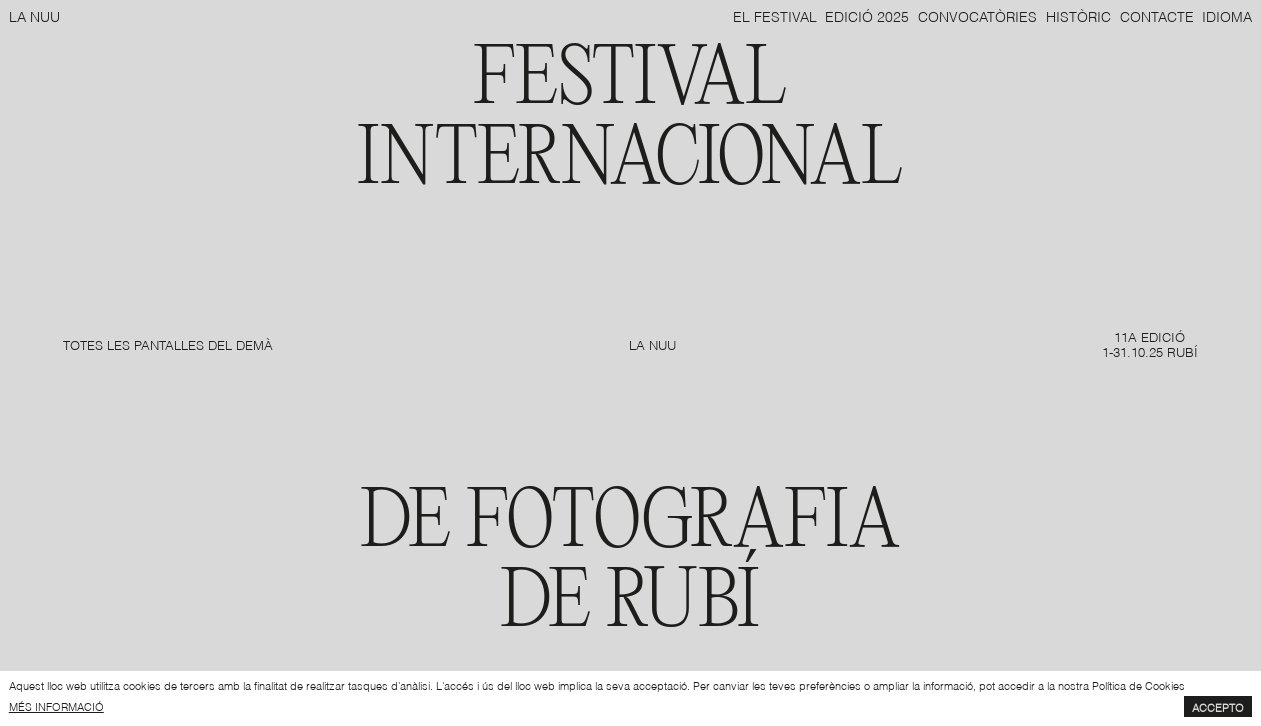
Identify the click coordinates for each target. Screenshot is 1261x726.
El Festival (775, 15)
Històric (1078, 15)
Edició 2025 (867, 15)
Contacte (1157, 15)
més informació (56, 706)
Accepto (1218, 707)
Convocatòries (977, 15)
